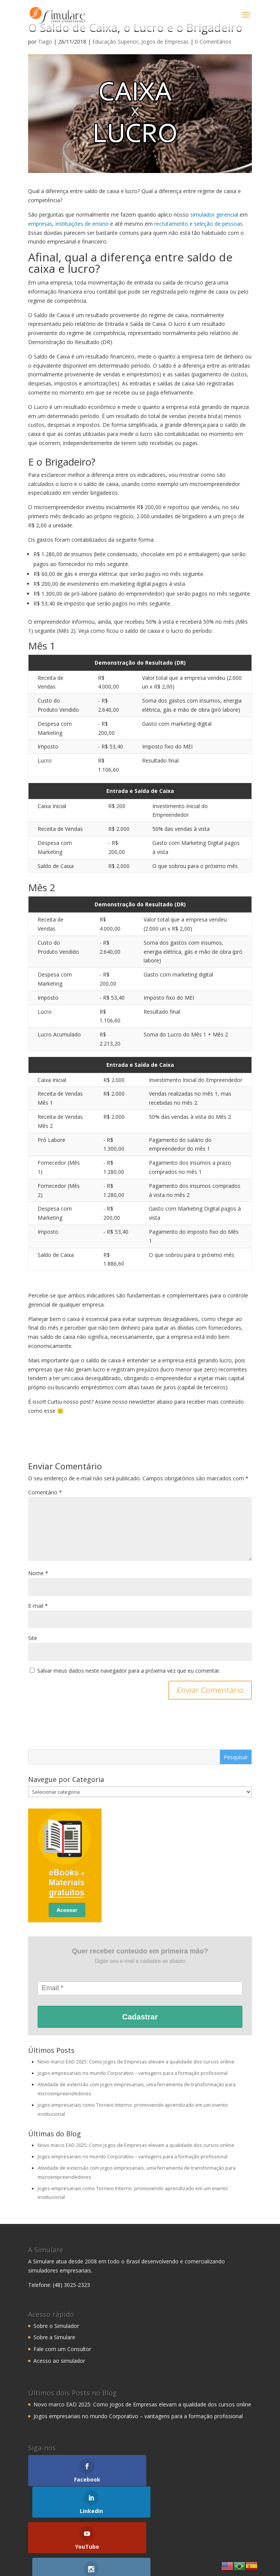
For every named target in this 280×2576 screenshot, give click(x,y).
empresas (40, 223)
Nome (38, 1573)
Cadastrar (140, 2017)
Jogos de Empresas (165, 41)
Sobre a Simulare (54, 2337)
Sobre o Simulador (56, 2325)
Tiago (45, 41)
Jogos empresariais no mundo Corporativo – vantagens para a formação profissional (133, 2073)
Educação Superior (115, 41)
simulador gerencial (214, 214)
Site (32, 1638)
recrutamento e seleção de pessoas (198, 223)
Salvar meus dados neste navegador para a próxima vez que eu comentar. (128, 1670)
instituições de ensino (82, 223)
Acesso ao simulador (59, 2360)
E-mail (38, 1605)
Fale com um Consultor (62, 2349)
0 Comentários (213, 41)
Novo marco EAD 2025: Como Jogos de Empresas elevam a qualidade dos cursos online (136, 2062)
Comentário (45, 1492)
